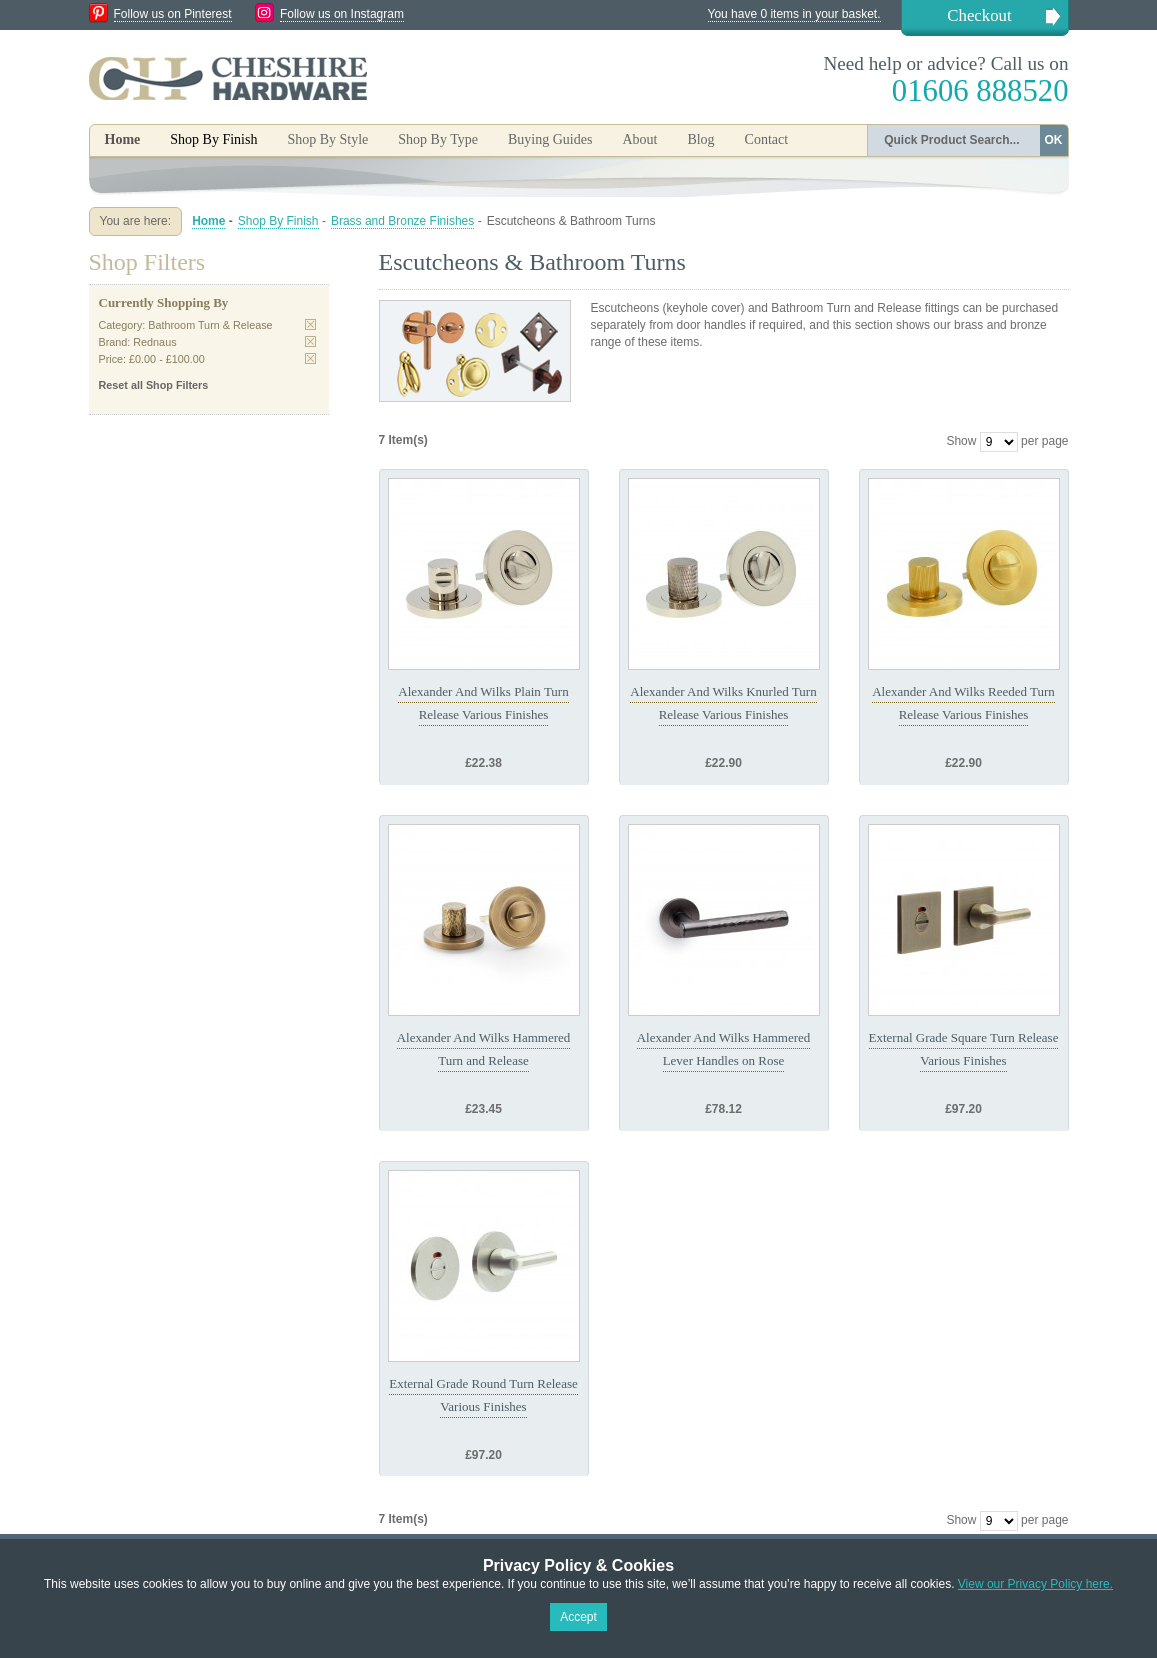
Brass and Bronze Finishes (402, 221)
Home (123, 139)
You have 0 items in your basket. (794, 14)
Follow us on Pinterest (173, 14)
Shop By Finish (278, 221)
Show (961, 441)
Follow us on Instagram (342, 14)
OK (1054, 140)
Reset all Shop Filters (154, 385)
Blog (700, 139)
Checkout (979, 15)
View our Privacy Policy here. (1035, 1584)
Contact (767, 139)
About (639, 139)
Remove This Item (310, 324)
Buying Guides (550, 139)
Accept (578, 1617)
